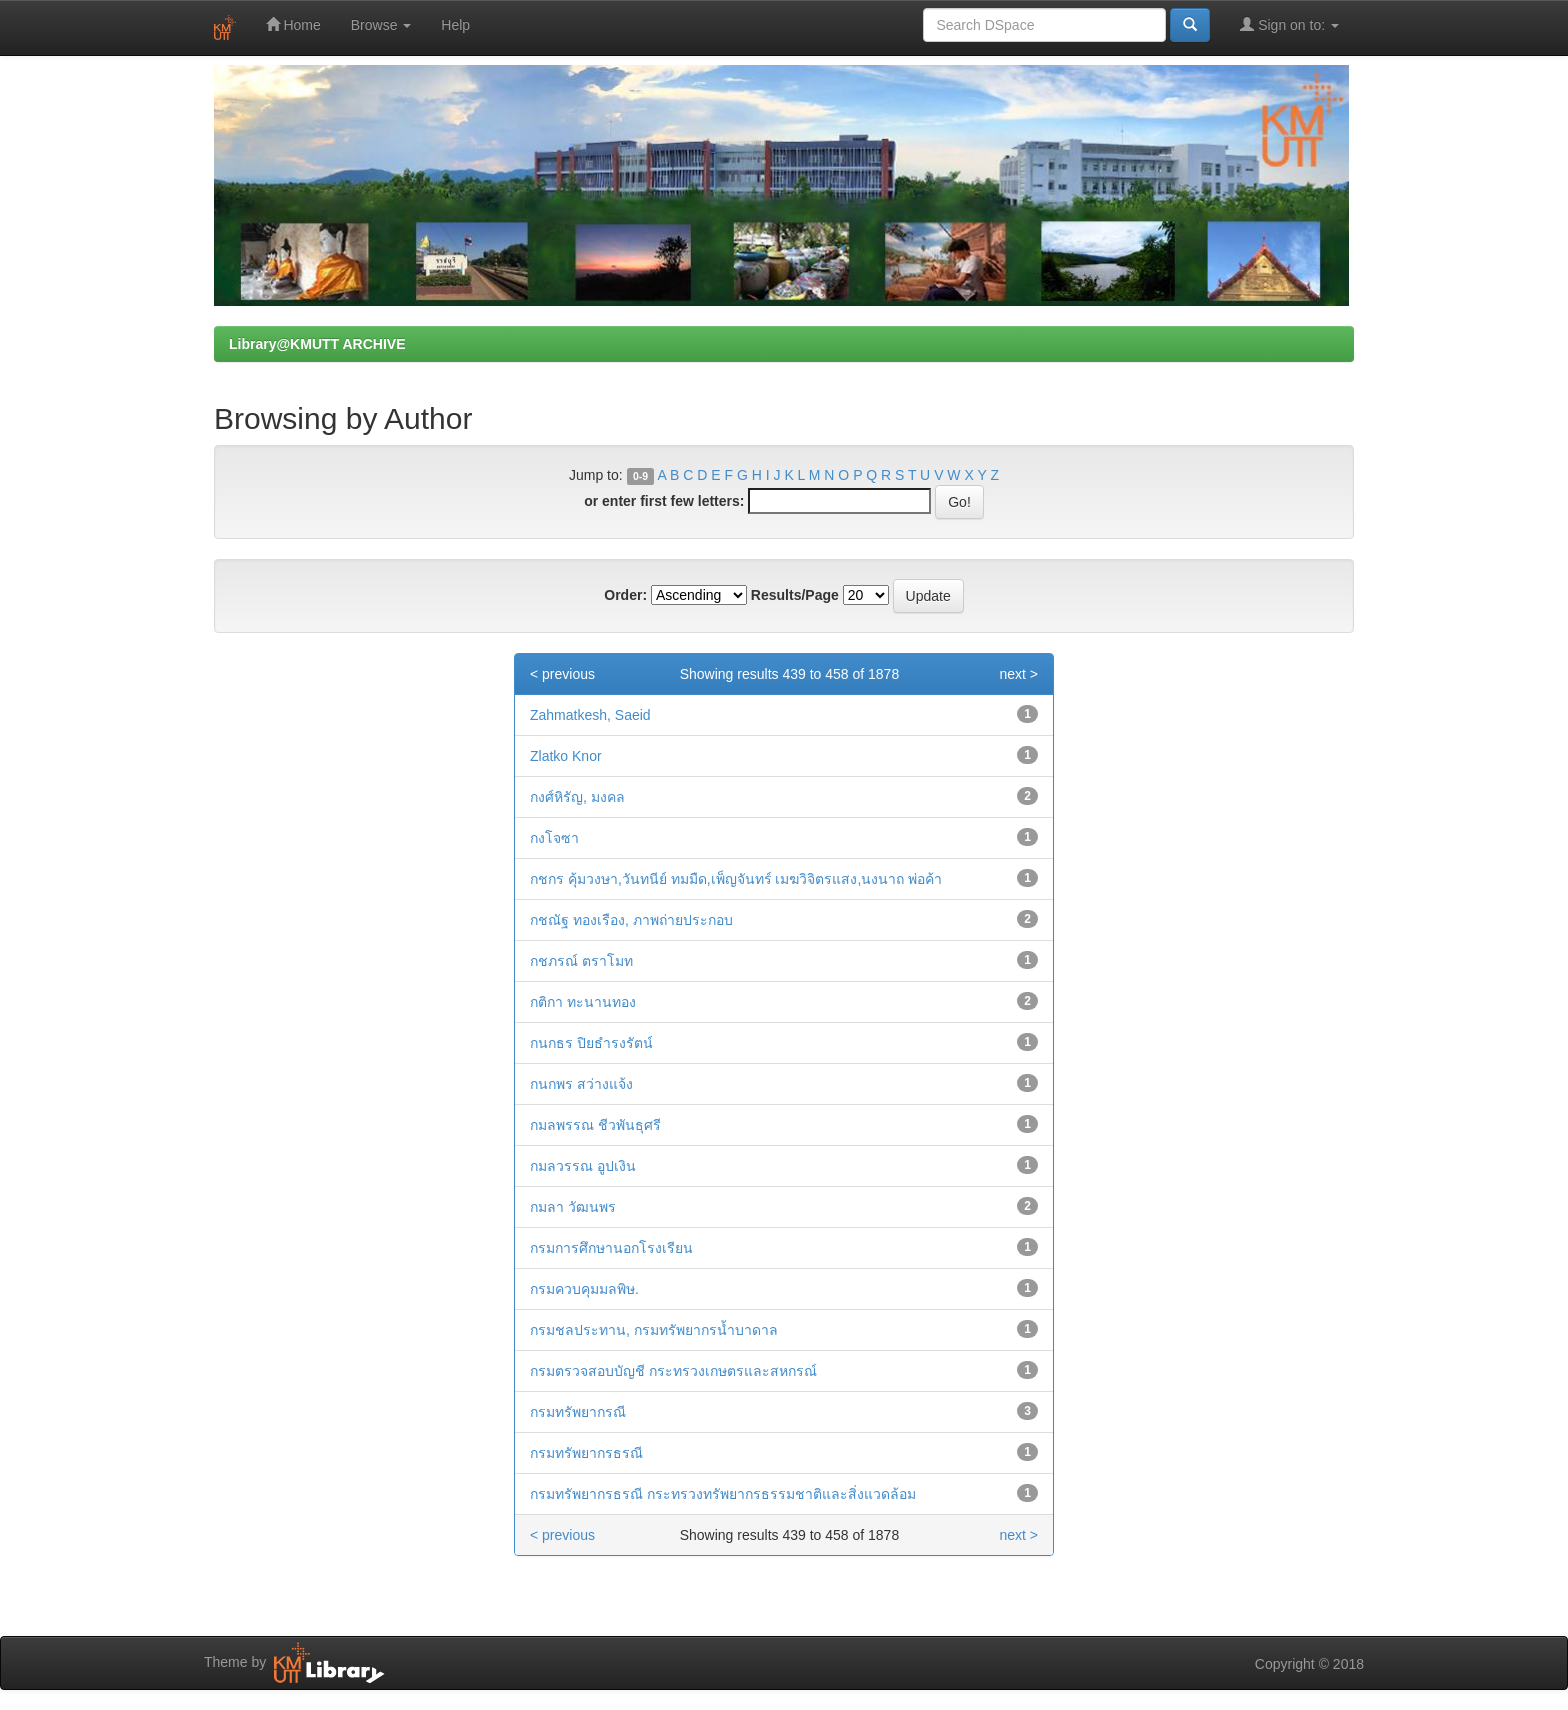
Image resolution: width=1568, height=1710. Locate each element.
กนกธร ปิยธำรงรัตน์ (591, 1043)
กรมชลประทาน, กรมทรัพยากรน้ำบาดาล (654, 1330)
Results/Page (795, 595)
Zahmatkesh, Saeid (590, 715)
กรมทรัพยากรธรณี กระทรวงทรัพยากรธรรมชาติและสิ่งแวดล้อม (723, 1494)
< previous (562, 674)
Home (293, 24)
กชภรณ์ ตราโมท (581, 961)
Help (455, 25)
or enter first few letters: (664, 501)
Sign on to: (1289, 24)
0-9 (640, 476)
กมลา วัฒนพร (573, 1207)
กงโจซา (554, 838)
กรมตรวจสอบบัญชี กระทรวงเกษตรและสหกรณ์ (673, 1371)
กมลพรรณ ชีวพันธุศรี (595, 1125)
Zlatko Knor (566, 756)
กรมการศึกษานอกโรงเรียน (611, 1248)
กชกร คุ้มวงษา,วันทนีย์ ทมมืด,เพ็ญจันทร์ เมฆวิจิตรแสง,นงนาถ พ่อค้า (736, 879)
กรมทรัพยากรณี (578, 1412)
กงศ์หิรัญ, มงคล (577, 797)
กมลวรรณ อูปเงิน (583, 1166)
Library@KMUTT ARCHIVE (317, 344)
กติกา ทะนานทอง (583, 1002)
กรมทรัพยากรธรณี (586, 1453)
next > (1018, 674)
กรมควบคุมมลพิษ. (584, 1289)
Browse (381, 25)
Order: (625, 595)
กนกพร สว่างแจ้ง (581, 1084)
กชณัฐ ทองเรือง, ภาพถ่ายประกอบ (631, 920)
